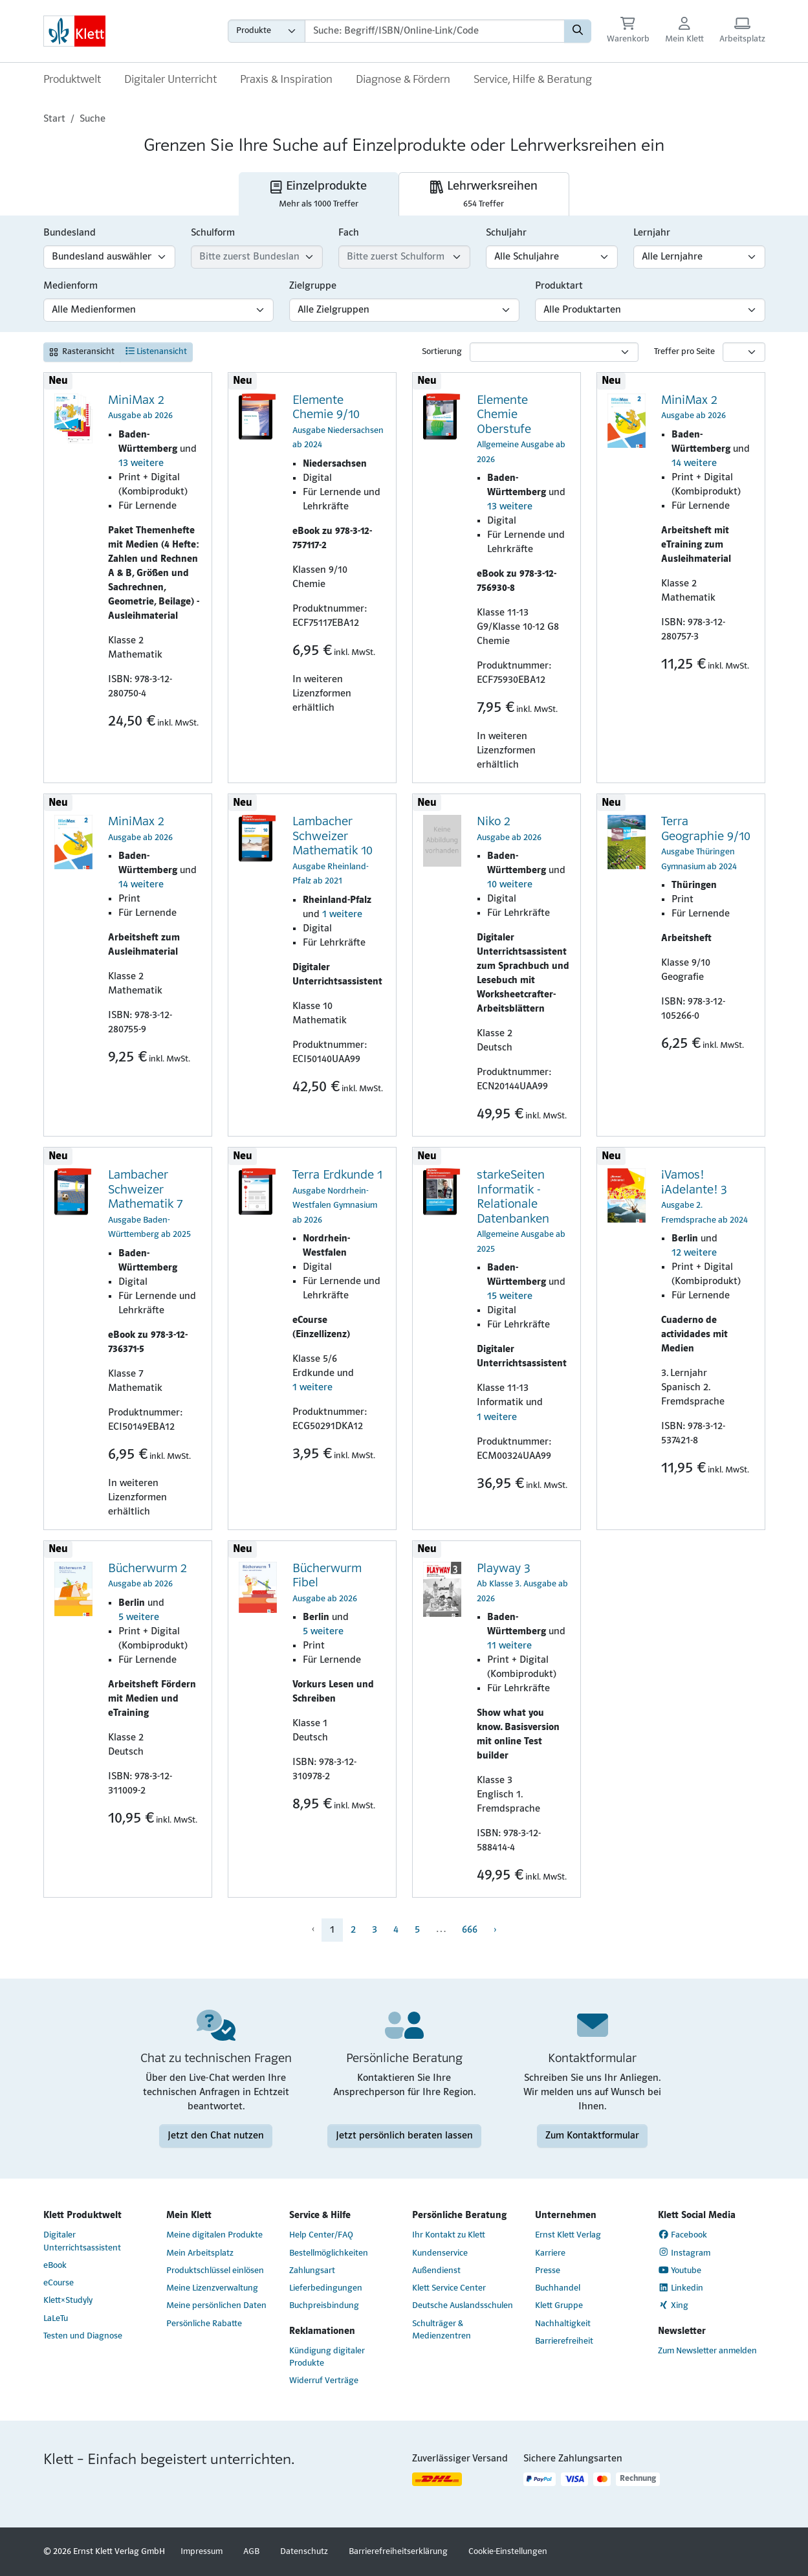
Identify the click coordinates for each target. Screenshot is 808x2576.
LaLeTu (55, 2319)
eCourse (58, 2283)
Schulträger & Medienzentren (441, 2330)
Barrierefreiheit (564, 2341)
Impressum (201, 2552)
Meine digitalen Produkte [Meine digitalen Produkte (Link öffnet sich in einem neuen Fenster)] (214, 2235)
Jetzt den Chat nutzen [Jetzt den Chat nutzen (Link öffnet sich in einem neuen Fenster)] (216, 2136)
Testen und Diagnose (82, 2336)
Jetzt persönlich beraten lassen (404, 2136)
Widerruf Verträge (323, 2381)
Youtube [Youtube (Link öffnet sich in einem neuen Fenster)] (680, 2270)
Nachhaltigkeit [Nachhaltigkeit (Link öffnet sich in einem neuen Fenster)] (563, 2324)
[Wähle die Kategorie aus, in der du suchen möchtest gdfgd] (266, 31)
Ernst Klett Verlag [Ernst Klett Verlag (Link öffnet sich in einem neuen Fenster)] (568, 2235)
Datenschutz (304, 2552)
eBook (55, 2266)
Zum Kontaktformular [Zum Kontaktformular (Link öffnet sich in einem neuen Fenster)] (592, 2136)
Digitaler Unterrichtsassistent (82, 2241)
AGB (251, 2552)
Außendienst (436, 2271)
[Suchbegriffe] (435, 31)
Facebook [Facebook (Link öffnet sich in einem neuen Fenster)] (683, 2235)
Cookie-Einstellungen (507, 2552)
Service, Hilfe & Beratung (533, 80)
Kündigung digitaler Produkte (327, 2357)
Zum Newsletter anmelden (707, 2351)
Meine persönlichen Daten (216, 2306)
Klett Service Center (449, 2288)
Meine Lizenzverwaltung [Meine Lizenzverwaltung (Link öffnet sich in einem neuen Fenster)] (212, 2288)
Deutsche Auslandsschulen (462, 2306)
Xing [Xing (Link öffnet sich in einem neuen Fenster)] (673, 2305)
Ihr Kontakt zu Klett (448, 2235)
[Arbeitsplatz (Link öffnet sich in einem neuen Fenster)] (742, 31)
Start (54, 119)
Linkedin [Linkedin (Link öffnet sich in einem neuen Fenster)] (681, 2288)
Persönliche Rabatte (204, 2324)
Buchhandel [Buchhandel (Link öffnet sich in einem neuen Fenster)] (557, 2288)
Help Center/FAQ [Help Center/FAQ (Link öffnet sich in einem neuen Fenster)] (321, 2235)
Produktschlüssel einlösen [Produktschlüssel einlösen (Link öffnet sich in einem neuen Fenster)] (215, 2271)
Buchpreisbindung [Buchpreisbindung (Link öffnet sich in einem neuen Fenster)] (324, 2306)
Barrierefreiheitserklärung (398, 2552)
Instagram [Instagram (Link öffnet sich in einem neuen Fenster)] (684, 2252)
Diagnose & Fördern (403, 80)
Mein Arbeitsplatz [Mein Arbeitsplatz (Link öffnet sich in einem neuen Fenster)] (200, 2253)
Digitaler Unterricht (170, 80)
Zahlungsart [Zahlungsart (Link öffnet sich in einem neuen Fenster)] (312, 2271)
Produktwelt (72, 80)
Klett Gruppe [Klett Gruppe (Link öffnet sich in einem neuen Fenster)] (559, 2306)
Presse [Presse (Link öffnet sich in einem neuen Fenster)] (547, 2271)
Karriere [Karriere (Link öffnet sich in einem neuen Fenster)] (550, 2253)
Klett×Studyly (68, 2300)
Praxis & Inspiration (286, 80)
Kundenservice (440, 2253)
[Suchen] (577, 31)
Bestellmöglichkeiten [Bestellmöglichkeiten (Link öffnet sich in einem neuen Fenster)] (328, 2253)
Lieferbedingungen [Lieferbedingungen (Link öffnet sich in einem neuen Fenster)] (325, 2288)
